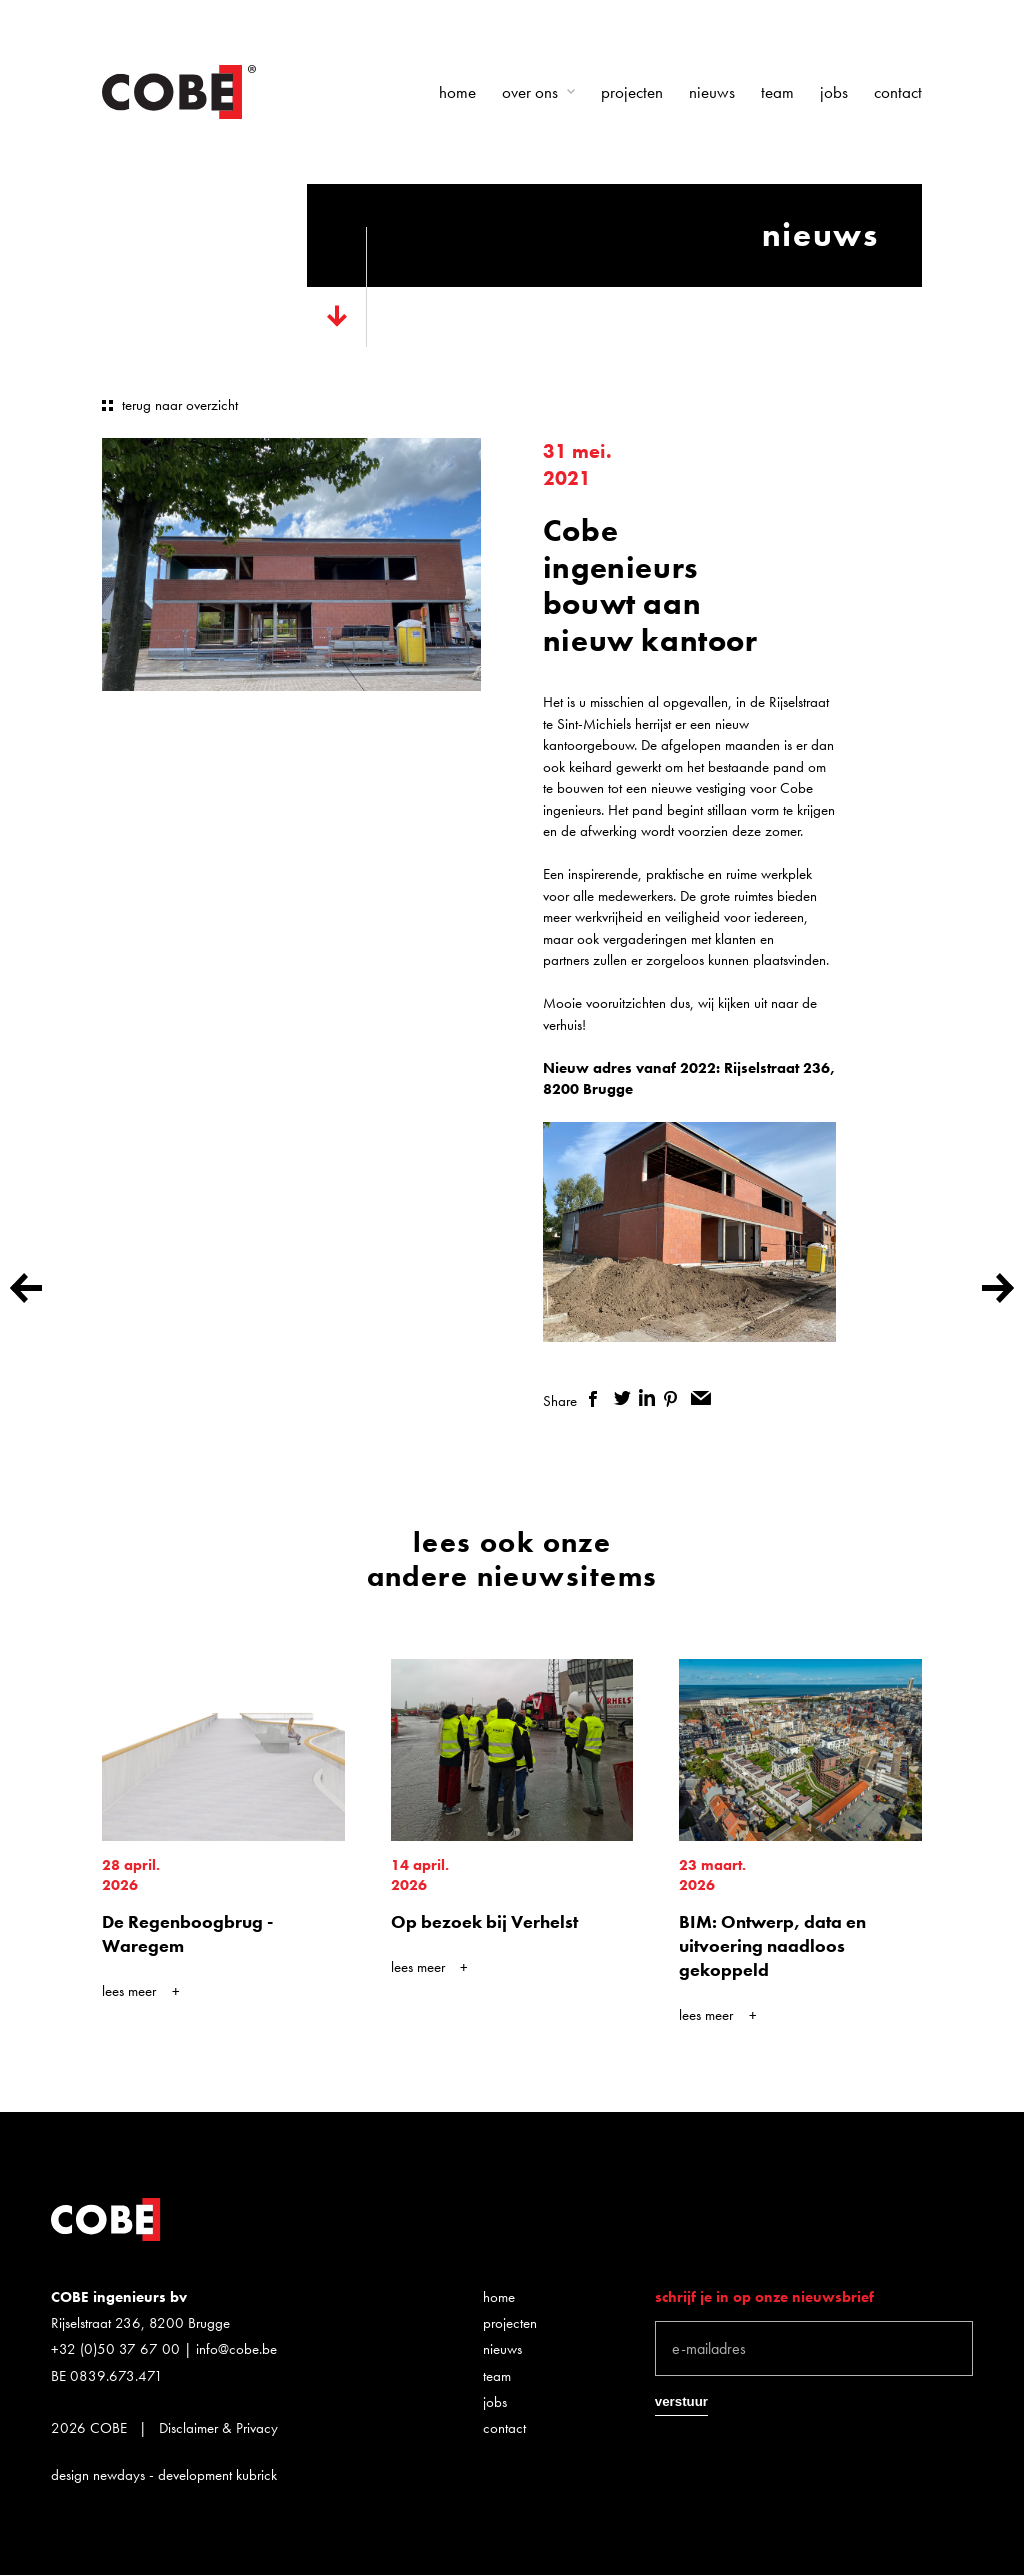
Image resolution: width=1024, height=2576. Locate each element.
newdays (119, 2475)
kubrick (256, 2475)
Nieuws (712, 92)
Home (457, 92)
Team (777, 92)
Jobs (834, 92)
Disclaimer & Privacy (218, 2428)
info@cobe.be (236, 2349)
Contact (898, 92)
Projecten (632, 92)
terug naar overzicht (180, 405)
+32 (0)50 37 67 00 (115, 2349)
